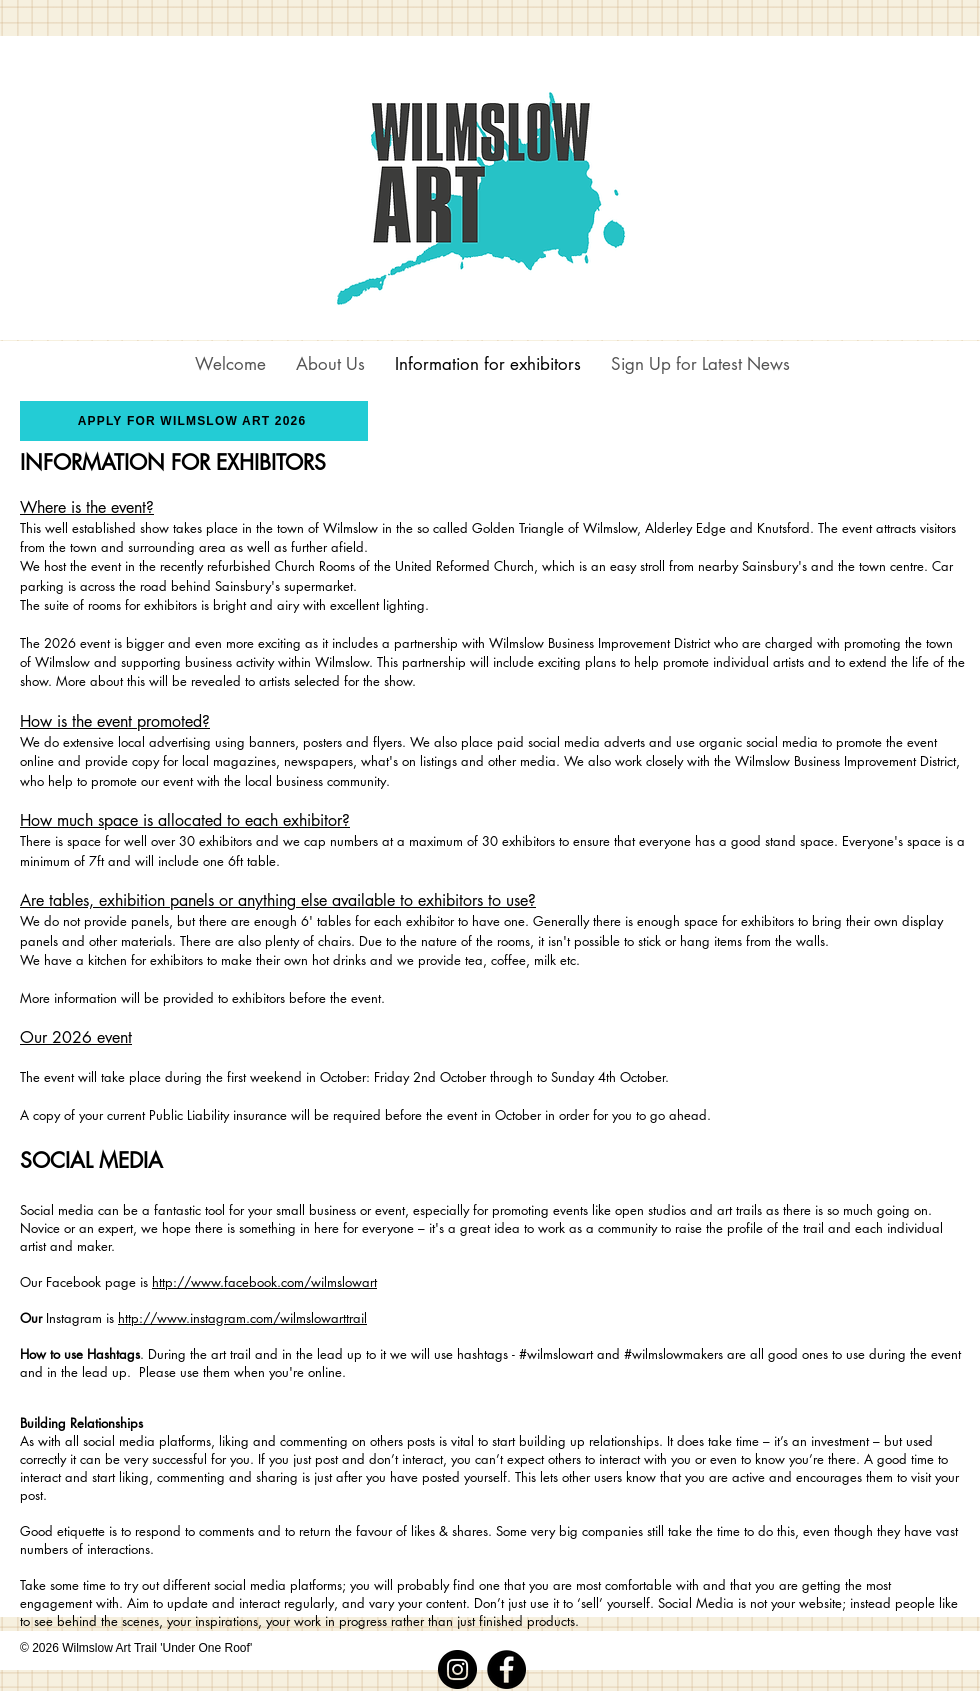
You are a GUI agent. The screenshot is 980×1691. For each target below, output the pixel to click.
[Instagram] (457, 1669)
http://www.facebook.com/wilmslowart (264, 1282)
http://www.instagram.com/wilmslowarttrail (242, 1318)
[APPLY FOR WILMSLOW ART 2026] (194, 421)
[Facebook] (506, 1669)
